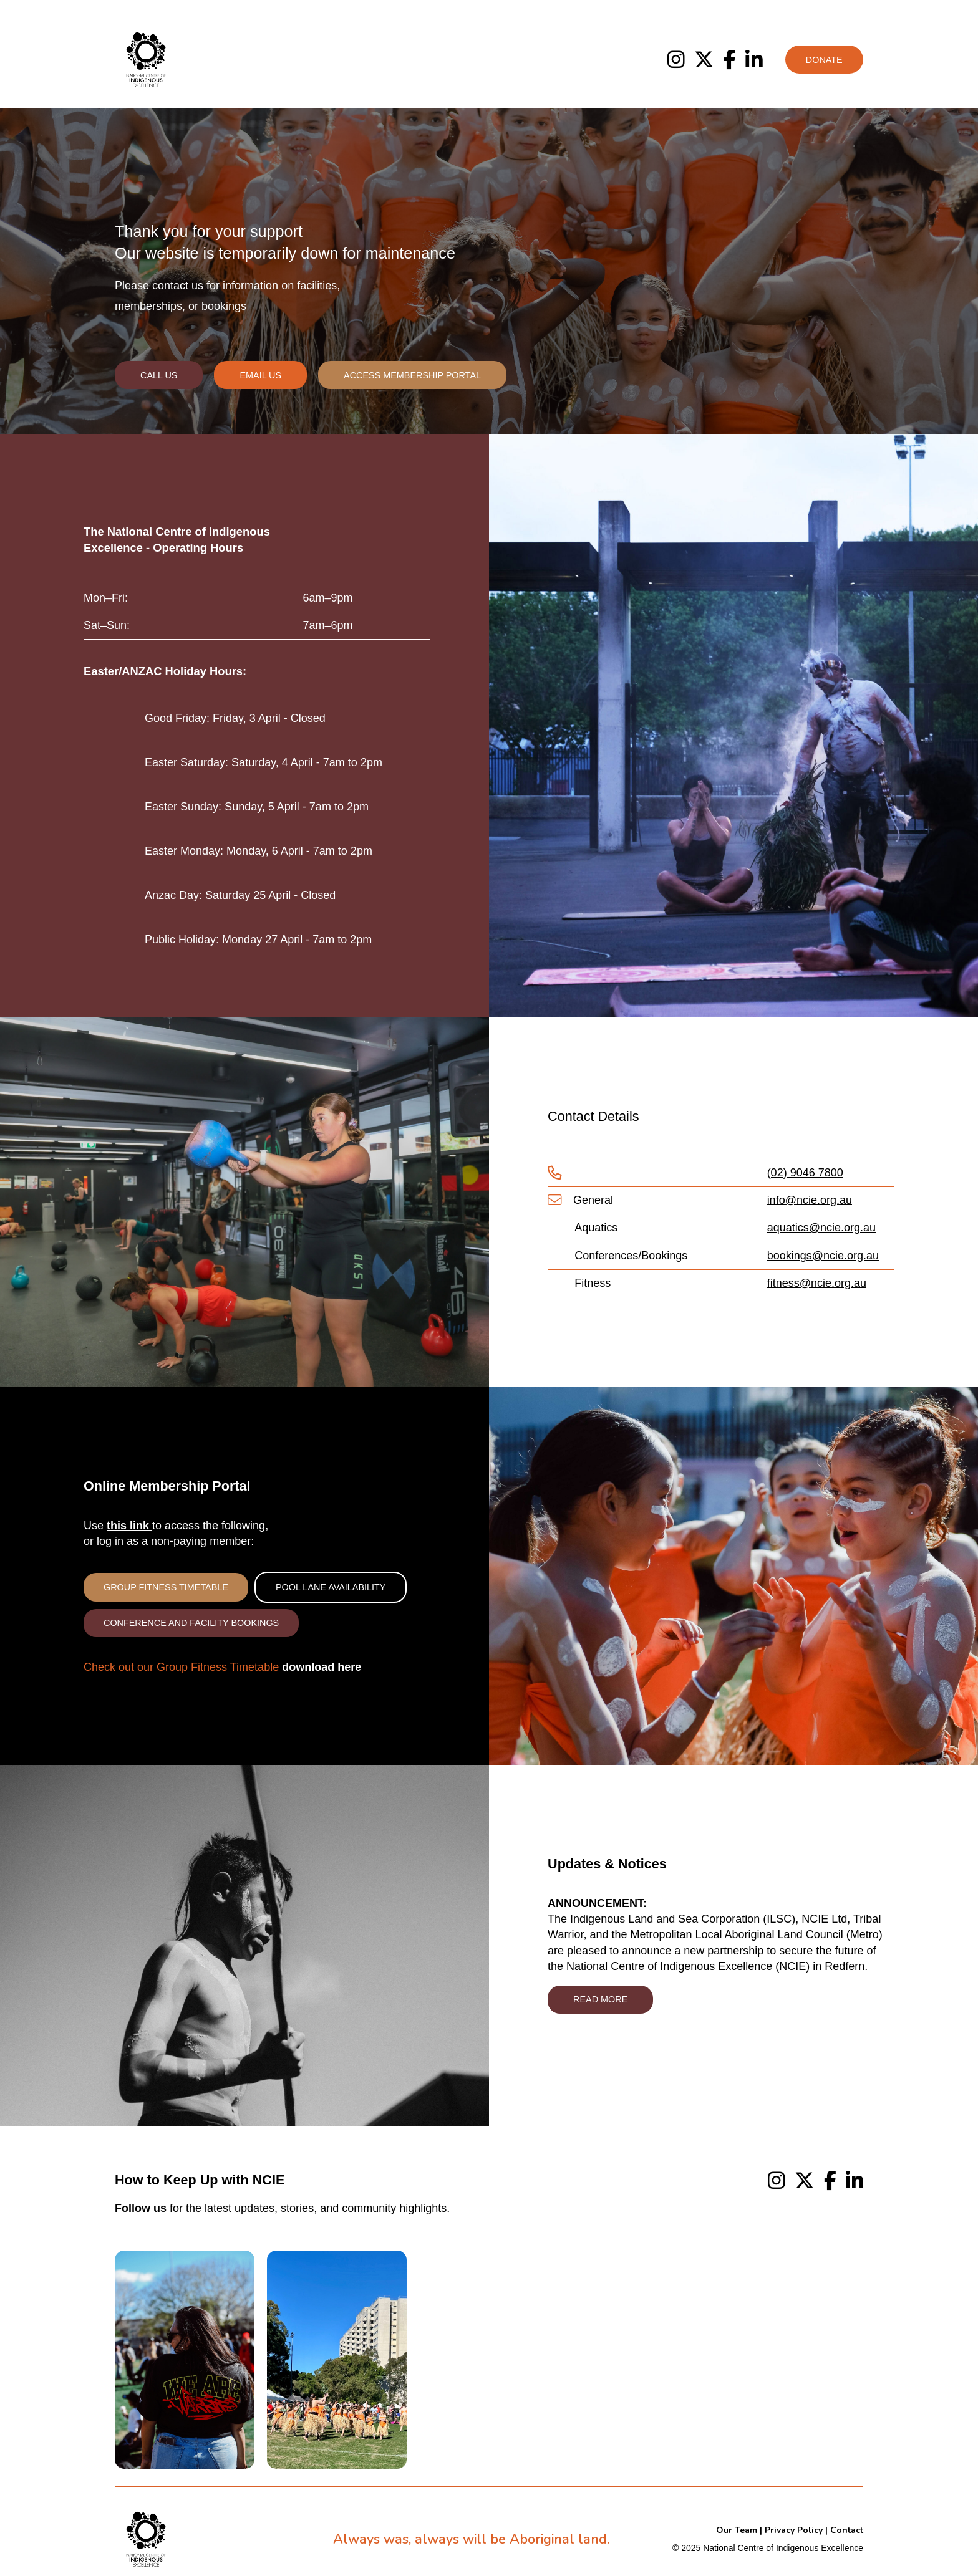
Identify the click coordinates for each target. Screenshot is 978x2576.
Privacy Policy (794, 2530)
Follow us (141, 2208)
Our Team (736, 2530)
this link (129, 1525)
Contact (846, 2530)
